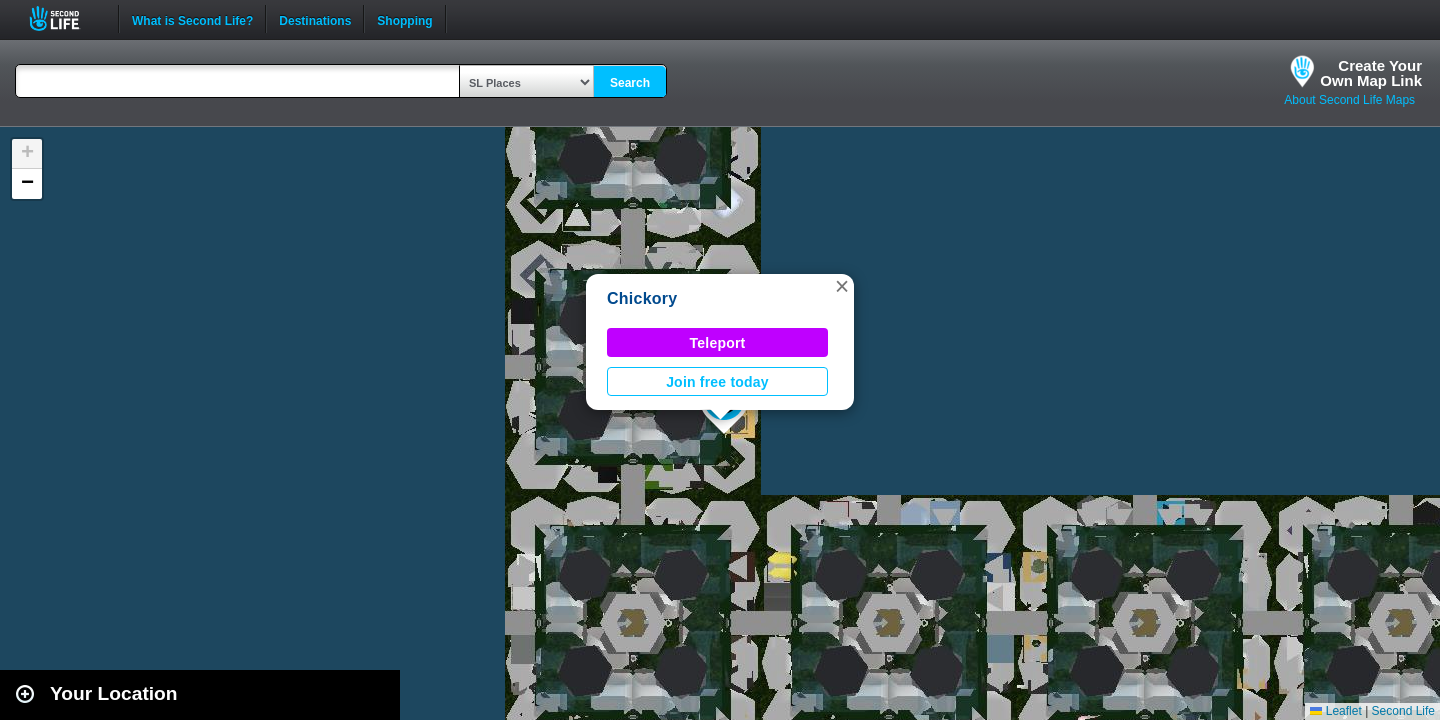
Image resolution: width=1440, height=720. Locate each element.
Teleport (718, 343)
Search (630, 83)
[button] (842, 286)
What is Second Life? (192, 19)
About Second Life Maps (1349, 100)
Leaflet (1335, 711)
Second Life (65, 18)
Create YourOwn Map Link (1371, 73)
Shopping (404, 19)
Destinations (315, 19)
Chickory (642, 298)
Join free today (717, 382)
